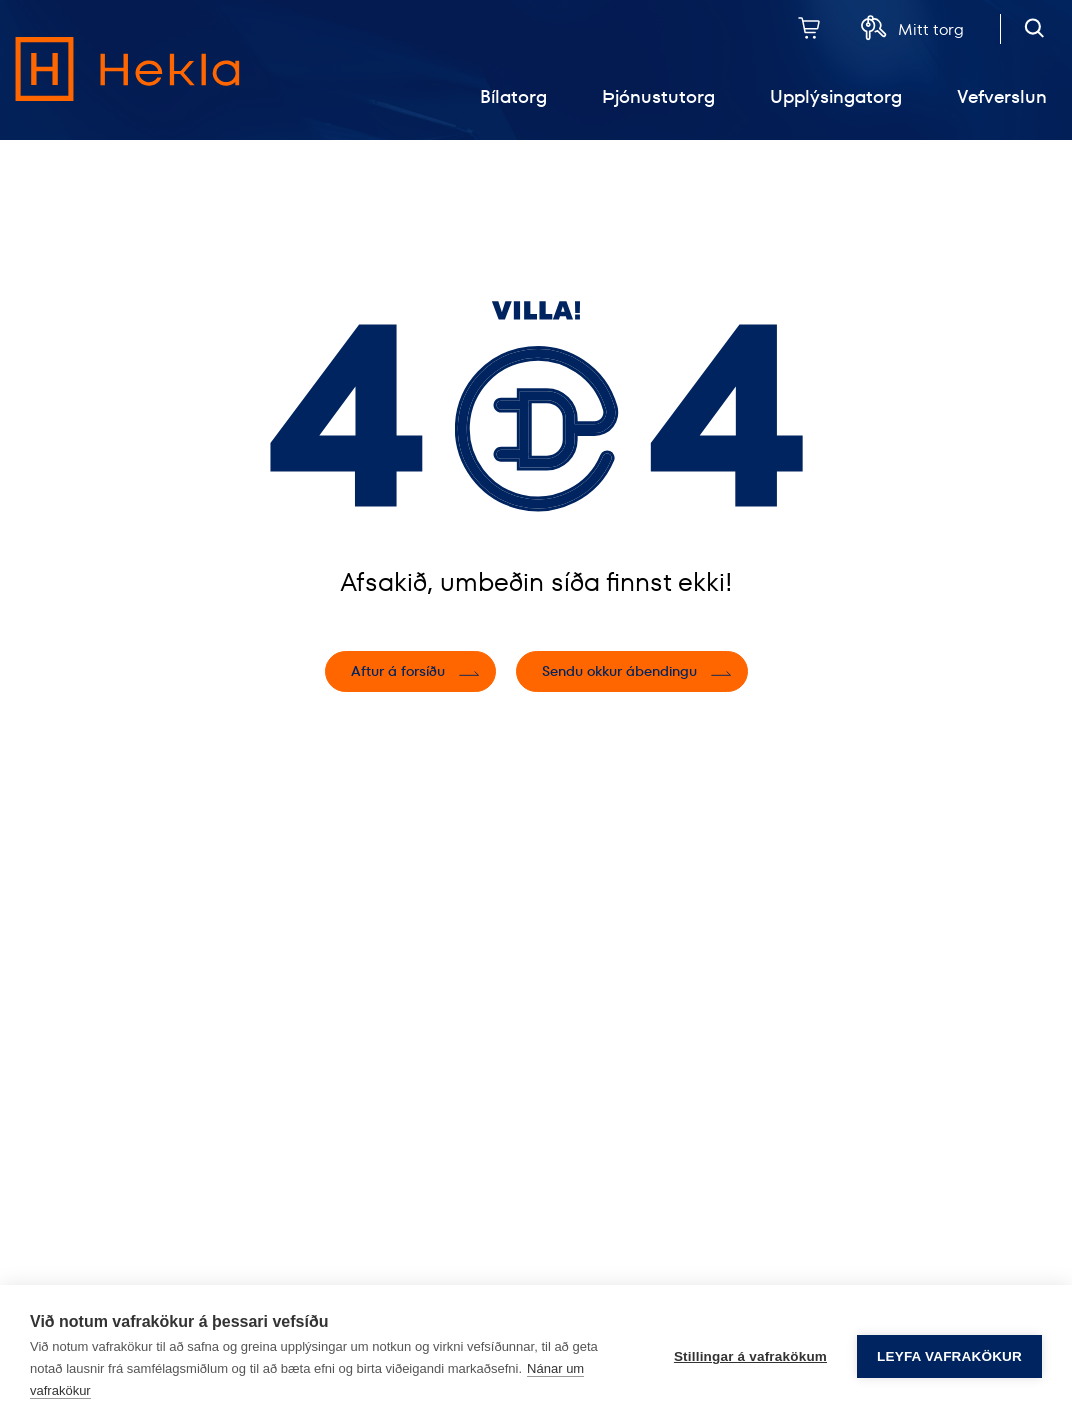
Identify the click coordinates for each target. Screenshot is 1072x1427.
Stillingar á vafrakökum (750, 1356)
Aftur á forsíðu (398, 671)
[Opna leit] (1034, 27)
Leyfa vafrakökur (949, 1356)
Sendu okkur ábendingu (619, 671)
